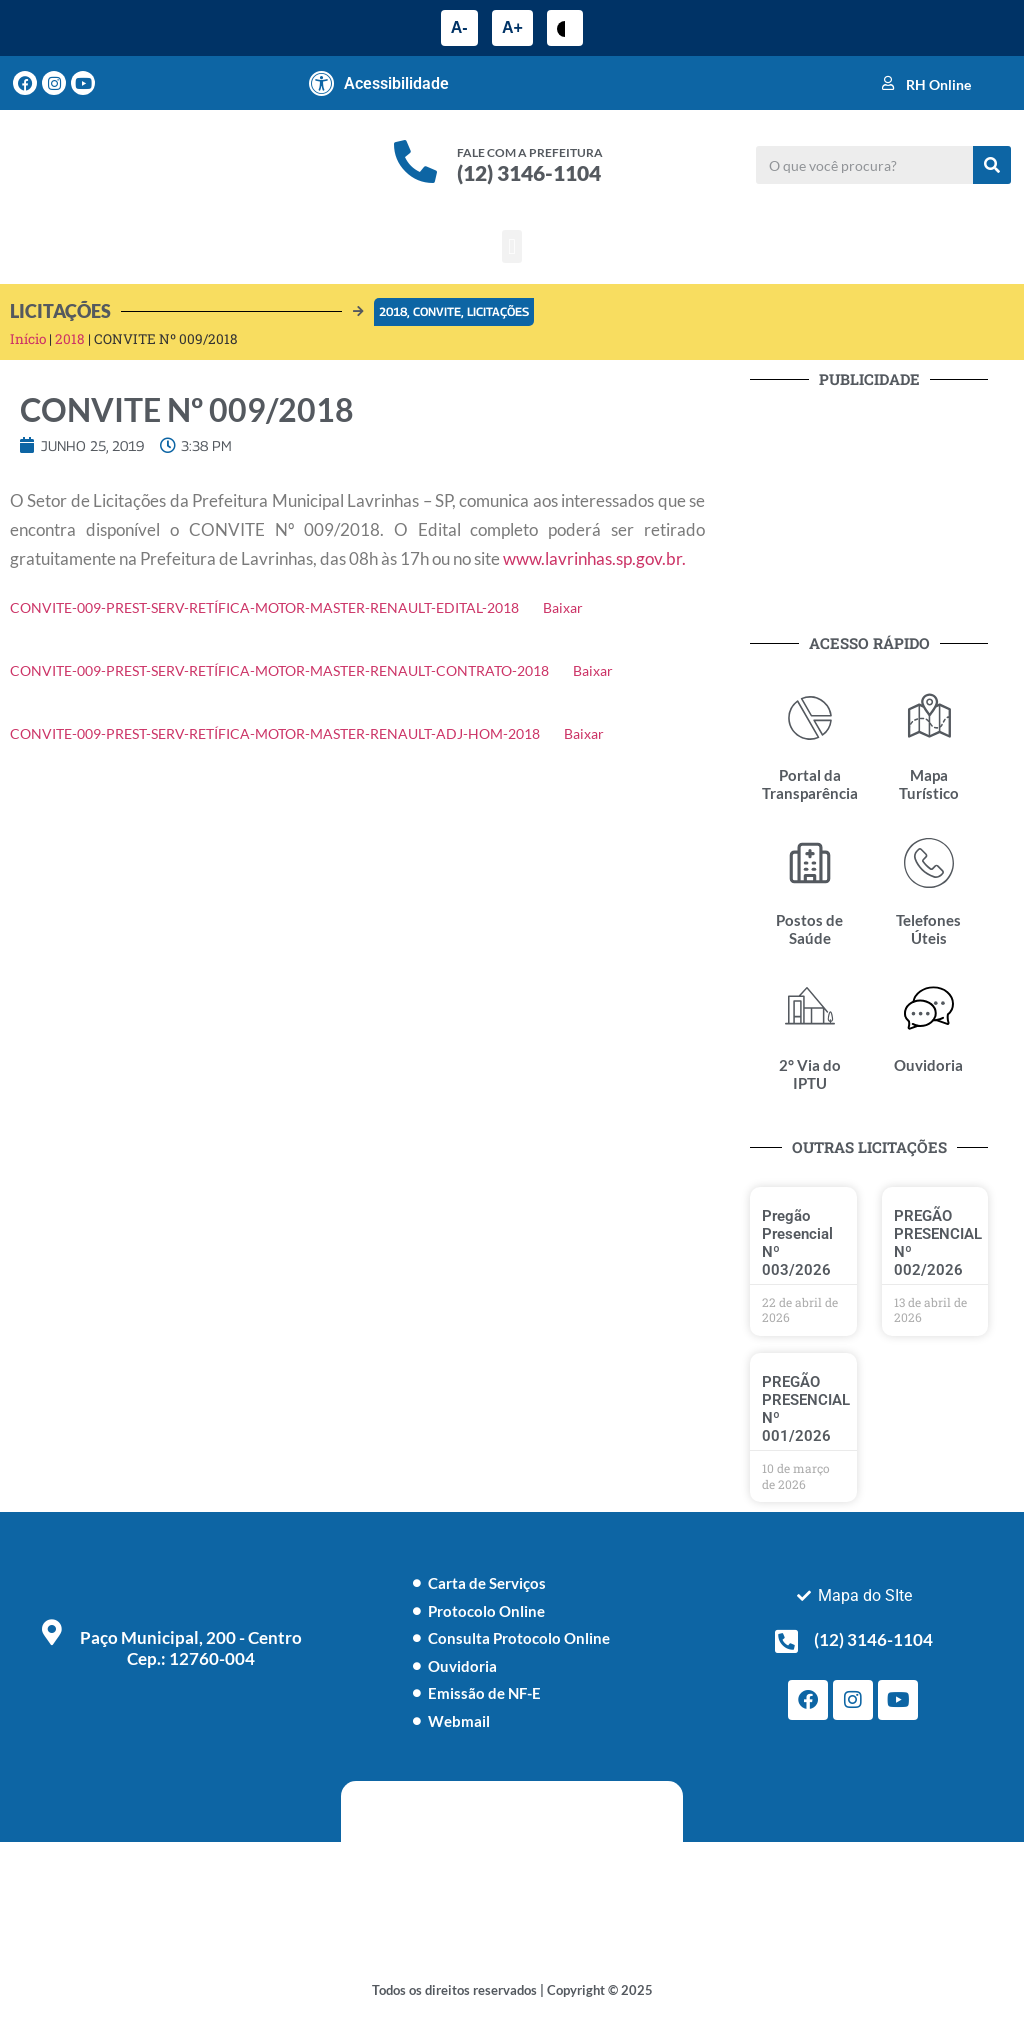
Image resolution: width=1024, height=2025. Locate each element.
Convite (437, 311)
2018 (393, 311)
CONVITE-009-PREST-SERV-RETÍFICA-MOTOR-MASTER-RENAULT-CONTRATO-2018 (279, 671)
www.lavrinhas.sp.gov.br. (594, 558)
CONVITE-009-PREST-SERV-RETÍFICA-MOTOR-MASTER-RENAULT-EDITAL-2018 (264, 608)
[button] (511, 246)
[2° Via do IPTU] (810, 1008)
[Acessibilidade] (322, 83)
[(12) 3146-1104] (786, 1641)
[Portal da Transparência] (810, 718)
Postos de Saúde (809, 929)
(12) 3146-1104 (529, 172)
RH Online (938, 84)
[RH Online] (888, 83)
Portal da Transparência (810, 784)
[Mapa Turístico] (929, 718)
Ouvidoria (928, 1065)
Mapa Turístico (929, 784)
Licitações (498, 311)
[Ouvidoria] (929, 1008)
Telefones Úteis (928, 929)
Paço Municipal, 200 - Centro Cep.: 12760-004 (191, 1648)
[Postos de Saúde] (810, 863)
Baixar (563, 608)
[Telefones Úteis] (929, 863)
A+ (512, 27)
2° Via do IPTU (810, 1074)
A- (459, 27)
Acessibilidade (396, 83)
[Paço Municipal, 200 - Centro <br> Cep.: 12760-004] (52, 1632)
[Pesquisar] (992, 165)
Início (28, 339)
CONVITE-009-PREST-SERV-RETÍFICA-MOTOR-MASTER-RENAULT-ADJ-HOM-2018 (275, 734)
